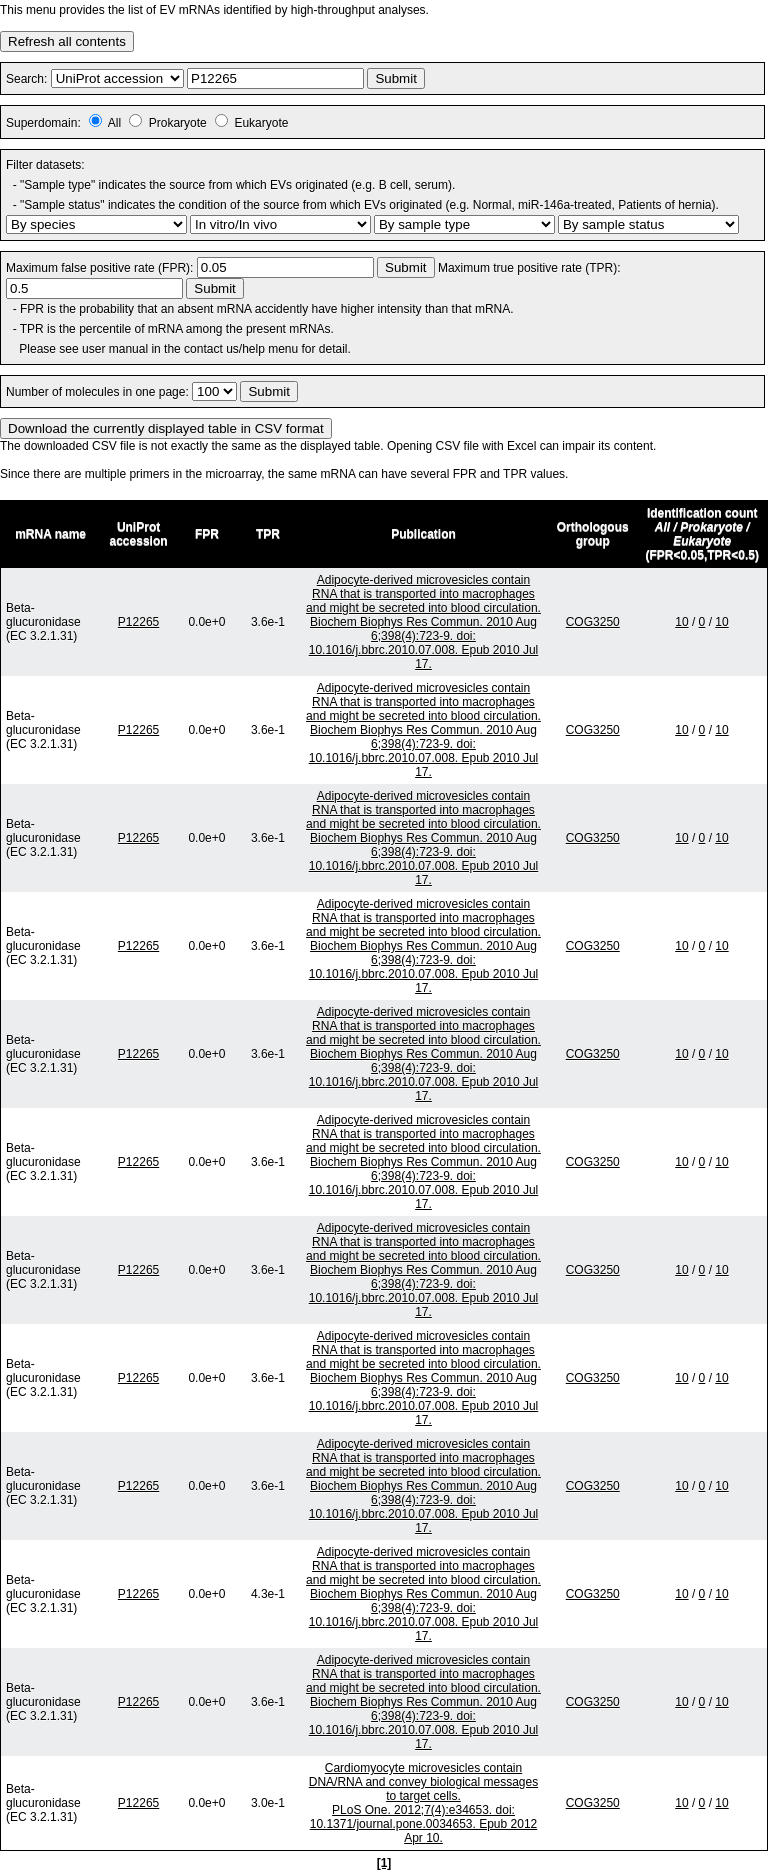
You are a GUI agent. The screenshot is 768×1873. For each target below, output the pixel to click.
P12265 (138, 622)
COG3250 (593, 622)
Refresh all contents (67, 41)
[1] (384, 1863)
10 (681, 622)
